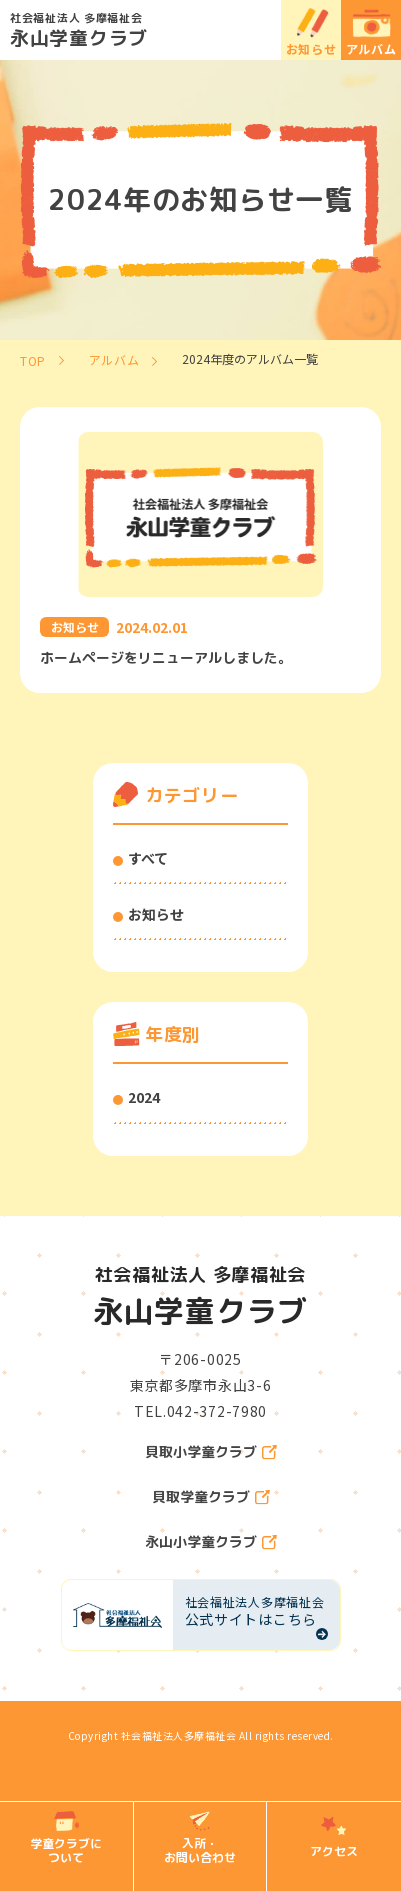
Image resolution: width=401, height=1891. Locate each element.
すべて (148, 858)
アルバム (371, 48)
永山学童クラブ (205, 29)
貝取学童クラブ (201, 1497)
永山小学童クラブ (201, 1542)
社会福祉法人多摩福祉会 (179, 1735)
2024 (144, 1097)
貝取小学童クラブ (201, 1452)
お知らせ (311, 48)
